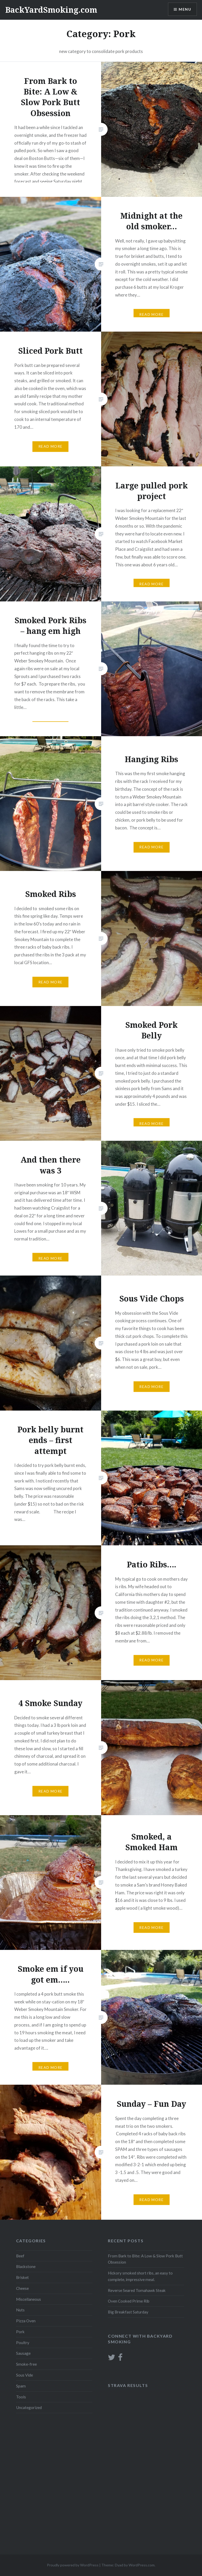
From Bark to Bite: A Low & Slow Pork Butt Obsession (145, 2259)
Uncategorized (29, 2407)
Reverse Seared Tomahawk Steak (137, 2290)
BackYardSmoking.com (51, 9)
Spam (21, 2386)
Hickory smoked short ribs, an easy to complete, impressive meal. (140, 2276)
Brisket (22, 2277)
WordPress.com (142, 2565)
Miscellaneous (28, 2299)
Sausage (23, 2353)
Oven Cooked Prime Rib (128, 2301)
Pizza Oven (26, 2320)
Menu (185, 9)
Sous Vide (24, 2375)
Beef (20, 2255)
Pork (20, 2331)
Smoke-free (26, 2364)
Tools (21, 2396)
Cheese (22, 2288)
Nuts (20, 2309)
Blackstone (26, 2266)
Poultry (22, 2342)
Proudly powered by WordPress (73, 2565)
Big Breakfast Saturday (128, 2312)
